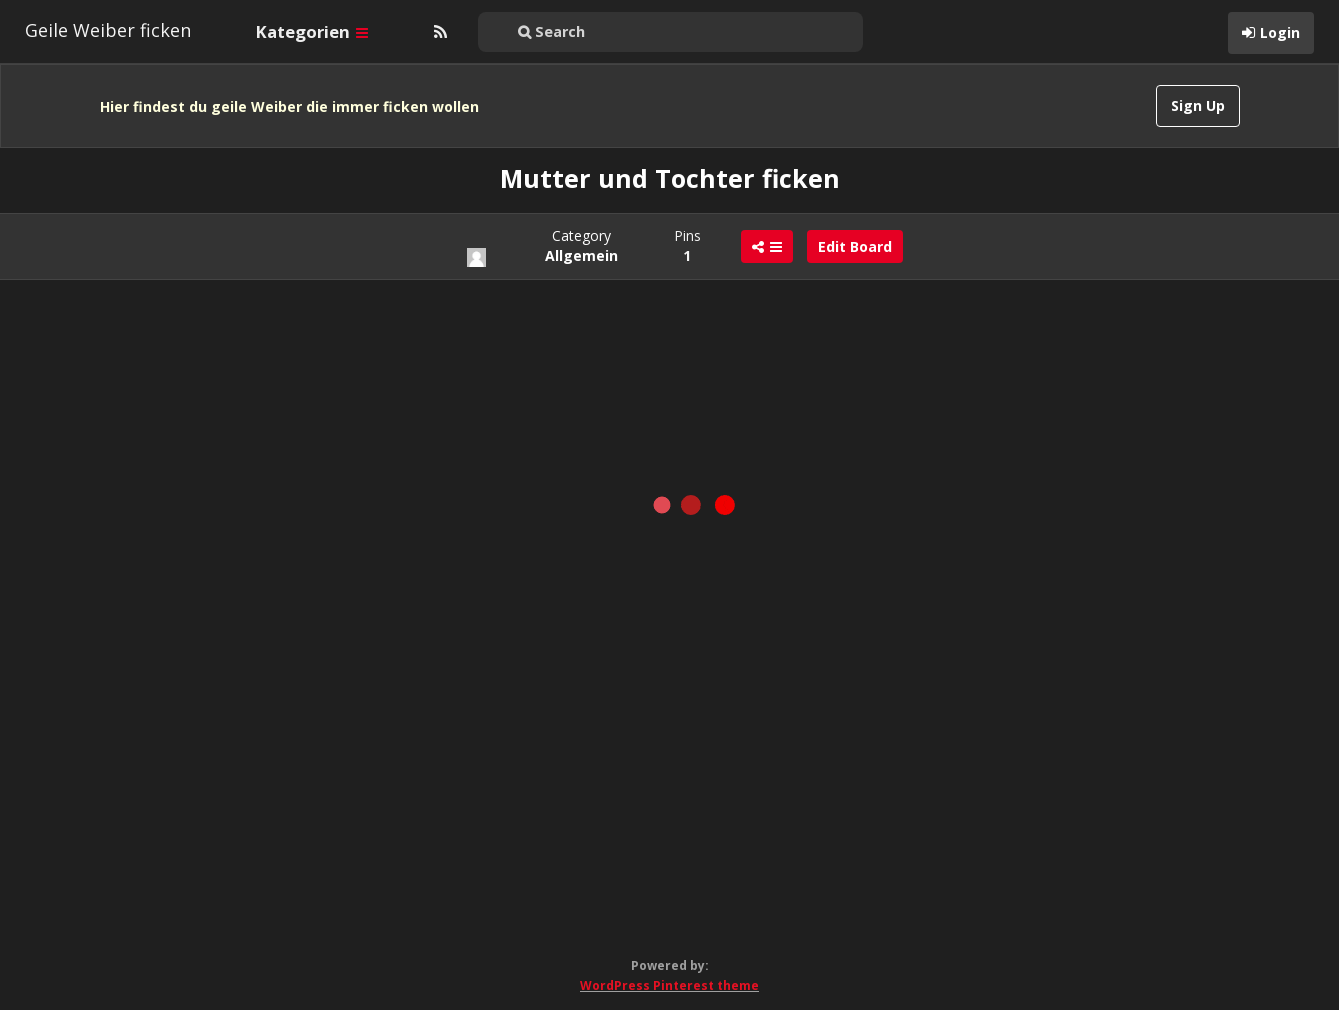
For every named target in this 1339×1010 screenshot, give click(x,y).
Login (1280, 32)
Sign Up (1198, 105)
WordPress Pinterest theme (669, 985)
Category (581, 245)
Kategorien (312, 31)
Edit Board (855, 246)
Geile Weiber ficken (108, 30)
